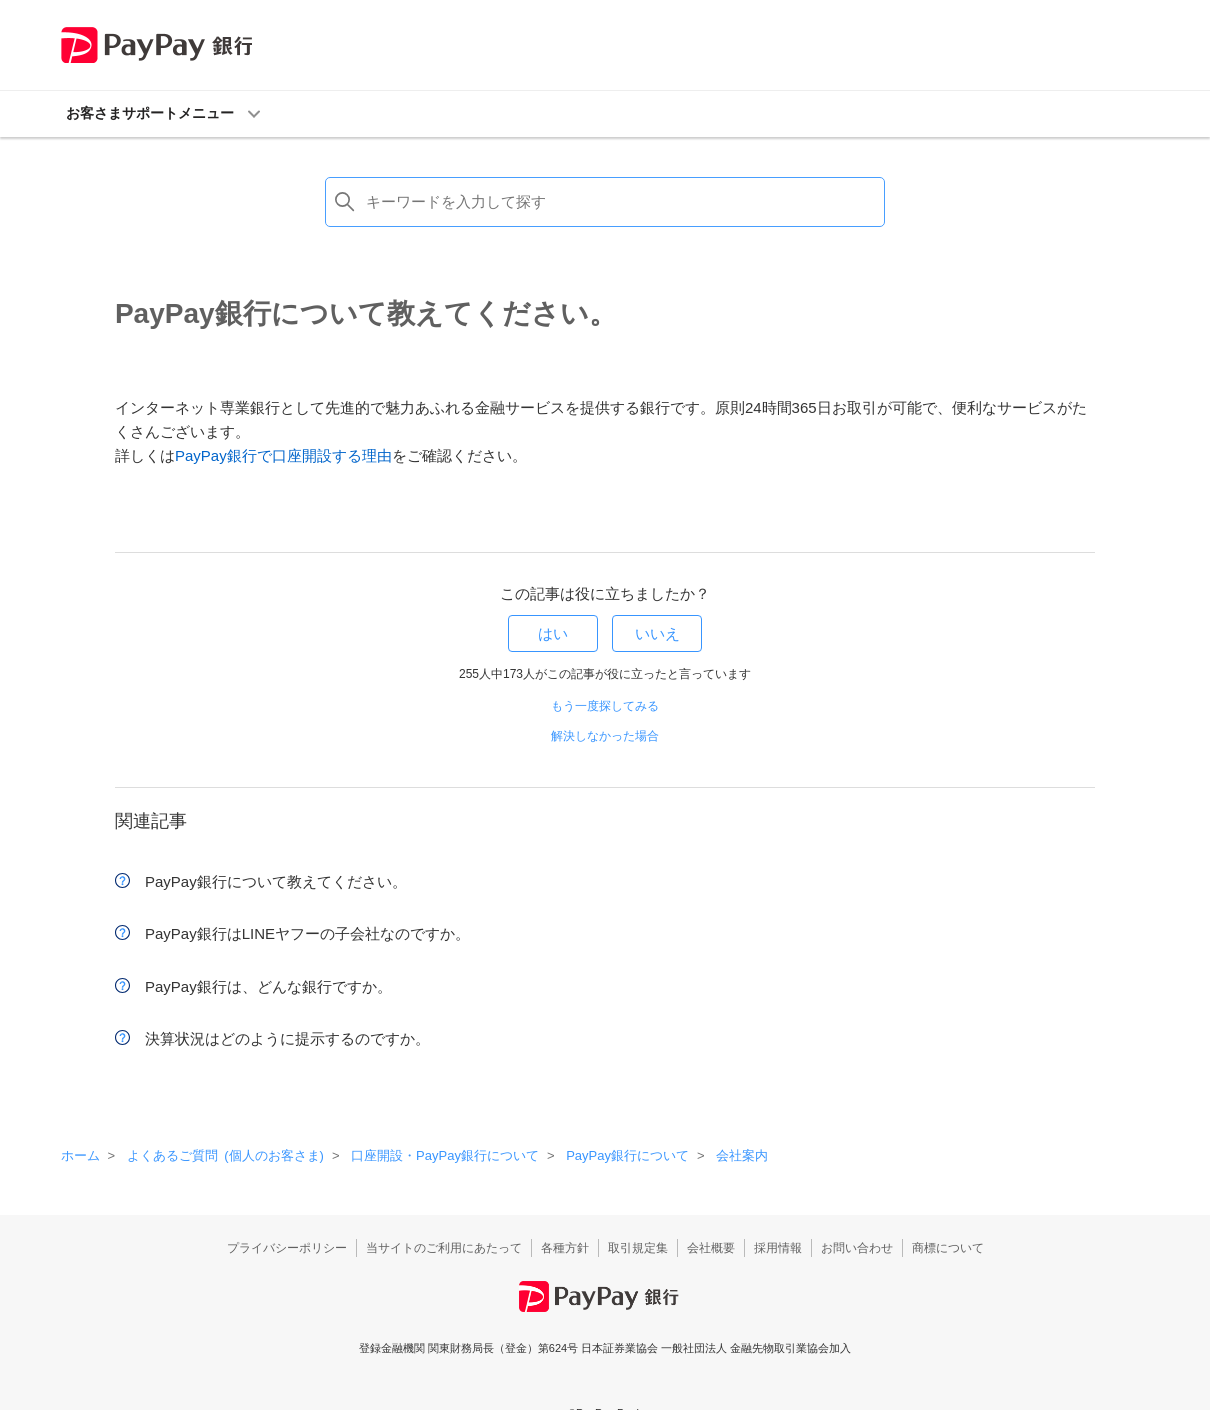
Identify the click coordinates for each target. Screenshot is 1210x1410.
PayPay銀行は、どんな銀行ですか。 (268, 986)
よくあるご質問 (225, 1155)
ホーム (80, 1155)
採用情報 (778, 1248)
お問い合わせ (857, 1248)
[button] (605, 114)
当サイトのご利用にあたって (444, 1248)
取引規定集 (638, 1248)
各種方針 (565, 1248)
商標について (948, 1248)
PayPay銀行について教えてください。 (276, 881)
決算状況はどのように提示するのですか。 (287, 1038)
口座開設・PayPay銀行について (445, 1155)
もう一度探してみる (605, 706)
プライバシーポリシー (287, 1248)
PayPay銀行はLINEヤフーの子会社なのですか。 (307, 933)
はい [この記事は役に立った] (553, 633)
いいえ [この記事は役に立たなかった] (657, 633)
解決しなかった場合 (605, 736)
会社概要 (711, 1248)
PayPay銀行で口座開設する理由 (283, 455)
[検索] (605, 202)
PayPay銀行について (627, 1155)
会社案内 (742, 1155)
